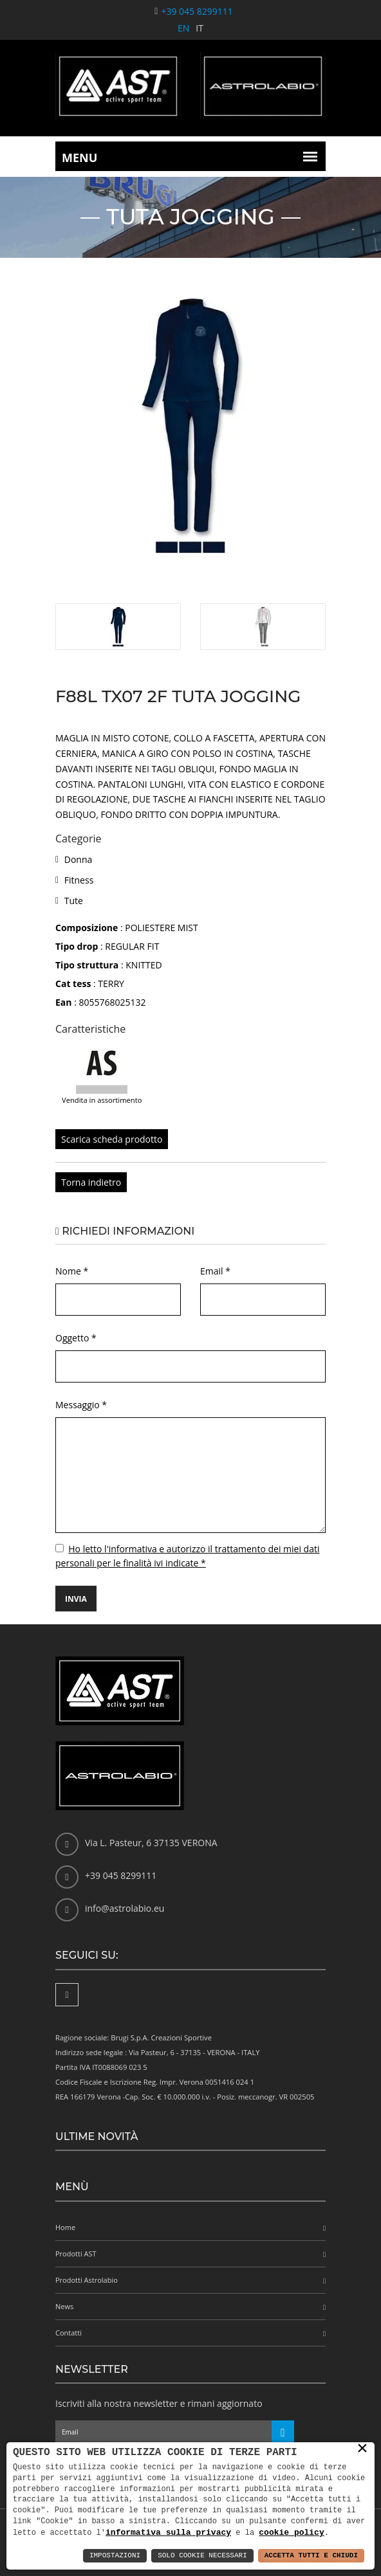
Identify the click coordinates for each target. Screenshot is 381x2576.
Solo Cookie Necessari (202, 2556)
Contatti (68, 2332)
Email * (215, 1271)
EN (183, 28)
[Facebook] (67, 1994)
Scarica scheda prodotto (111, 1139)
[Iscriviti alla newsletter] (283, 2431)
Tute (73, 900)
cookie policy (291, 2532)
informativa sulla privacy (168, 2532)
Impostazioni (114, 2556)
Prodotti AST (76, 2253)
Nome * (71, 1271)
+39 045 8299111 (196, 11)
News (64, 2306)
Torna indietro (91, 1182)
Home (65, 2227)
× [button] (362, 2449)
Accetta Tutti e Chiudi (311, 2556)
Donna (78, 859)
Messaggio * (81, 1405)
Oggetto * (76, 1338)
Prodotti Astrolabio (86, 2280)
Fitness (79, 880)
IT (199, 28)
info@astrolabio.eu (124, 1908)
